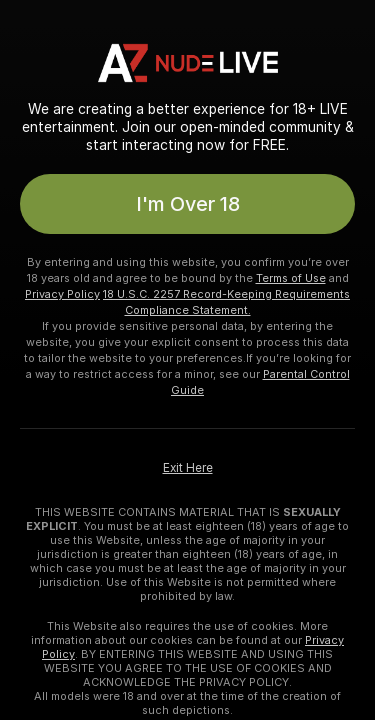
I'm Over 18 (188, 204)
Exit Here (188, 468)
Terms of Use (291, 278)
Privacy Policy (62, 294)
